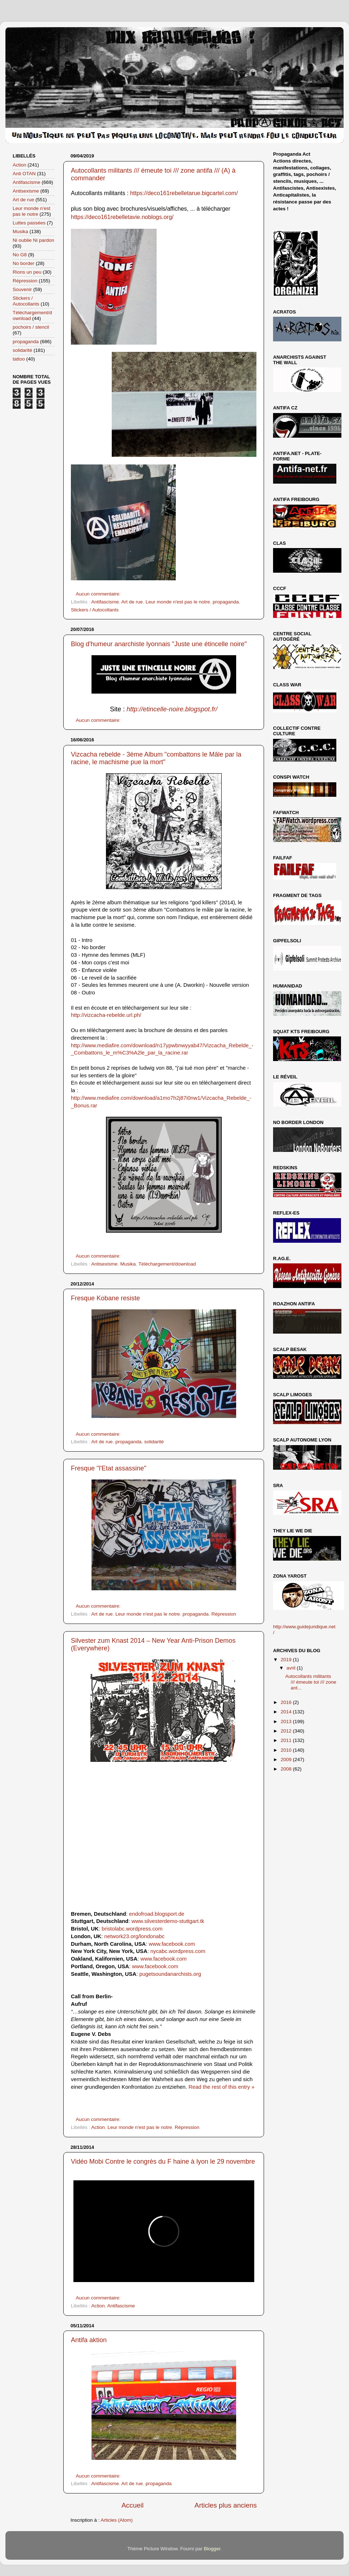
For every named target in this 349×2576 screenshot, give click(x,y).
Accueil (133, 2505)
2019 (287, 1659)
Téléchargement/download (167, 1264)
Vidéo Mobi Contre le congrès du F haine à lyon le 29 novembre (163, 2161)
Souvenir (22, 289)
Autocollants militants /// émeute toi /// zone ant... (310, 1682)
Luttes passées (29, 223)
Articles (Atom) (117, 2520)
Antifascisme (105, 602)
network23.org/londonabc (134, 1936)
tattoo (19, 359)
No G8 (20, 254)
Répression (223, 1614)
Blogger (212, 2548)
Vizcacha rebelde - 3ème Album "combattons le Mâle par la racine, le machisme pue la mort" (156, 758)
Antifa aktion (89, 2340)
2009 (287, 1759)
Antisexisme (104, 1264)
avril (291, 1668)
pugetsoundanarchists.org (170, 1974)
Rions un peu (27, 272)
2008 (287, 1769)
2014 (287, 1711)
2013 (287, 1721)
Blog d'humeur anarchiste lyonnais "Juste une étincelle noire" (159, 644)
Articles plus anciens (226, 2505)
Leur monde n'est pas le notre (177, 602)
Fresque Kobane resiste (105, 1298)
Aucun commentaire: (99, 594)
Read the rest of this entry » (221, 2087)
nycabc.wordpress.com (177, 1951)
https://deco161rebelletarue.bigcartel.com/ (184, 193)
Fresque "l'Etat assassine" (108, 1468)
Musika (128, 1264)
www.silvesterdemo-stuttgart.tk (167, 1921)
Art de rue (132, 602)
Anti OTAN (24, 173)
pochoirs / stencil (31, 327)
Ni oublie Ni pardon (33, 240)
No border (23, 263)
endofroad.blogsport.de (156, 1914)
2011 (287, 1740)
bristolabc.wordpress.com (132, 1929)
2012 (287, 1731)
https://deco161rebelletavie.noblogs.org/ (122, 217)
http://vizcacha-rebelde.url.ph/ (106, 1015)
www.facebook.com (172, 1944)
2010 (287, 1750)
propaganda (226, 602)
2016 (287, 1702)
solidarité (154, 1441)
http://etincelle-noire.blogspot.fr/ (172, 709)
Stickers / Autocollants (95, 610)
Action (98, 2127)
